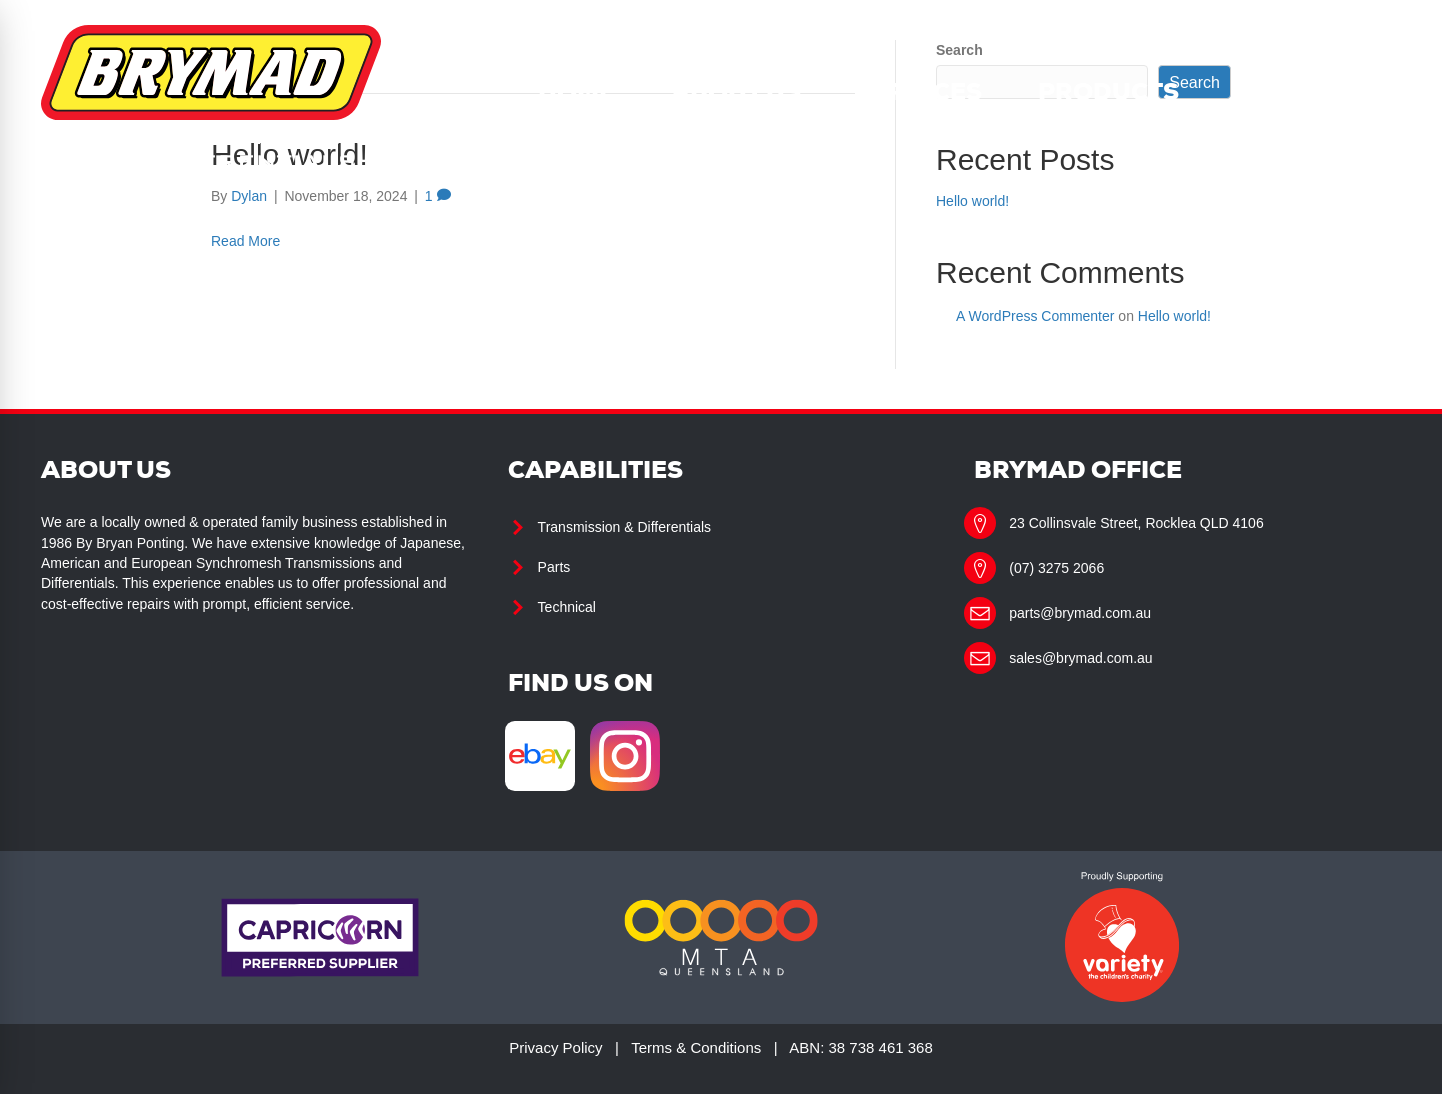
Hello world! (972, 201)
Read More (245, 241)
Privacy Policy (555, 1047)
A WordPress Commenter (1035, 316)
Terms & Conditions (696, 1047)
